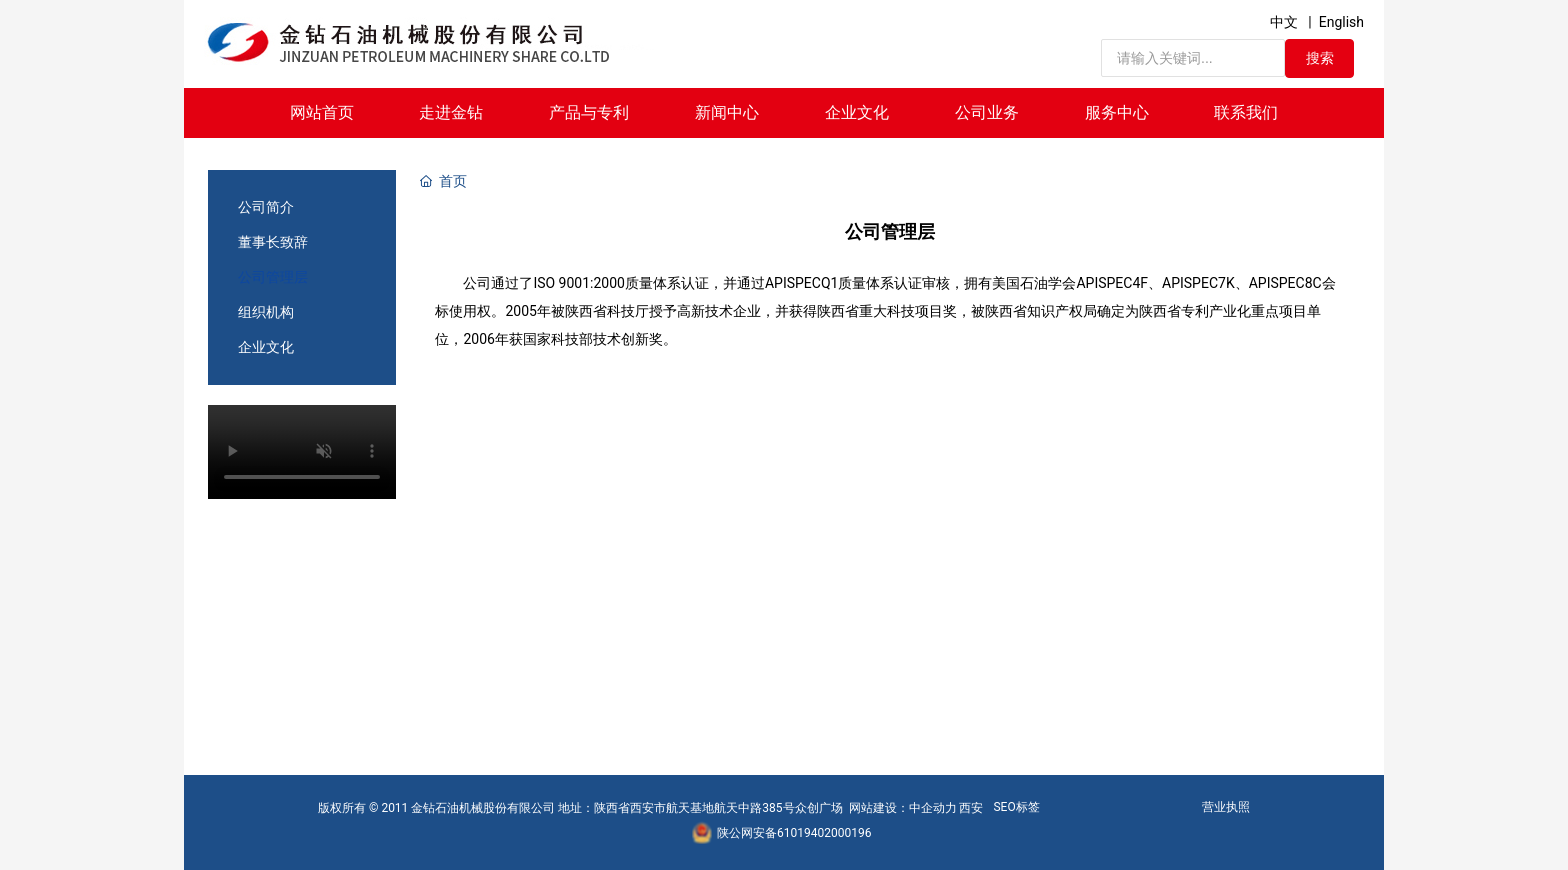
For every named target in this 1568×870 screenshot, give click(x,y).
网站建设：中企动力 (903, 808)
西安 (971, 808)
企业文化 (266, 347)
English (1341, 22)
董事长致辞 (273, 242)
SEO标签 (1016, 807)
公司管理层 (273, 277)
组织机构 (266, 312)
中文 (1284, 22)
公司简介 (266, 207)
